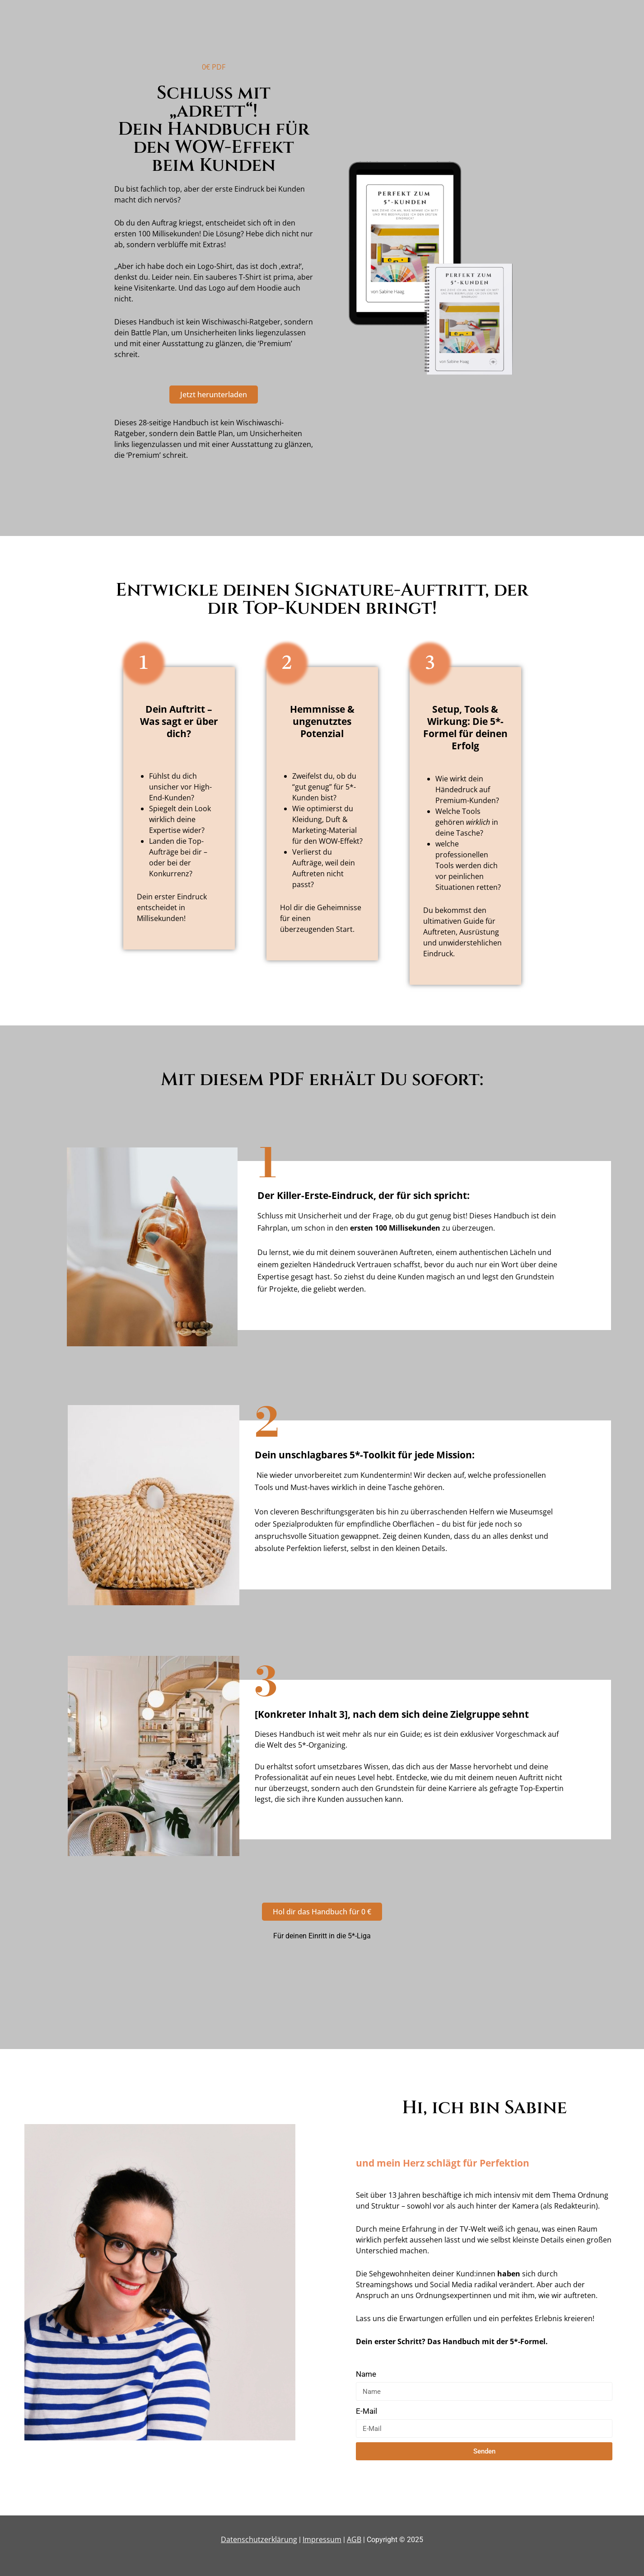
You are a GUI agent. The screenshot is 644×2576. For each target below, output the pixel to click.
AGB (354, 2539)
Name (366, 2374)
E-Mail (366, 2411)
